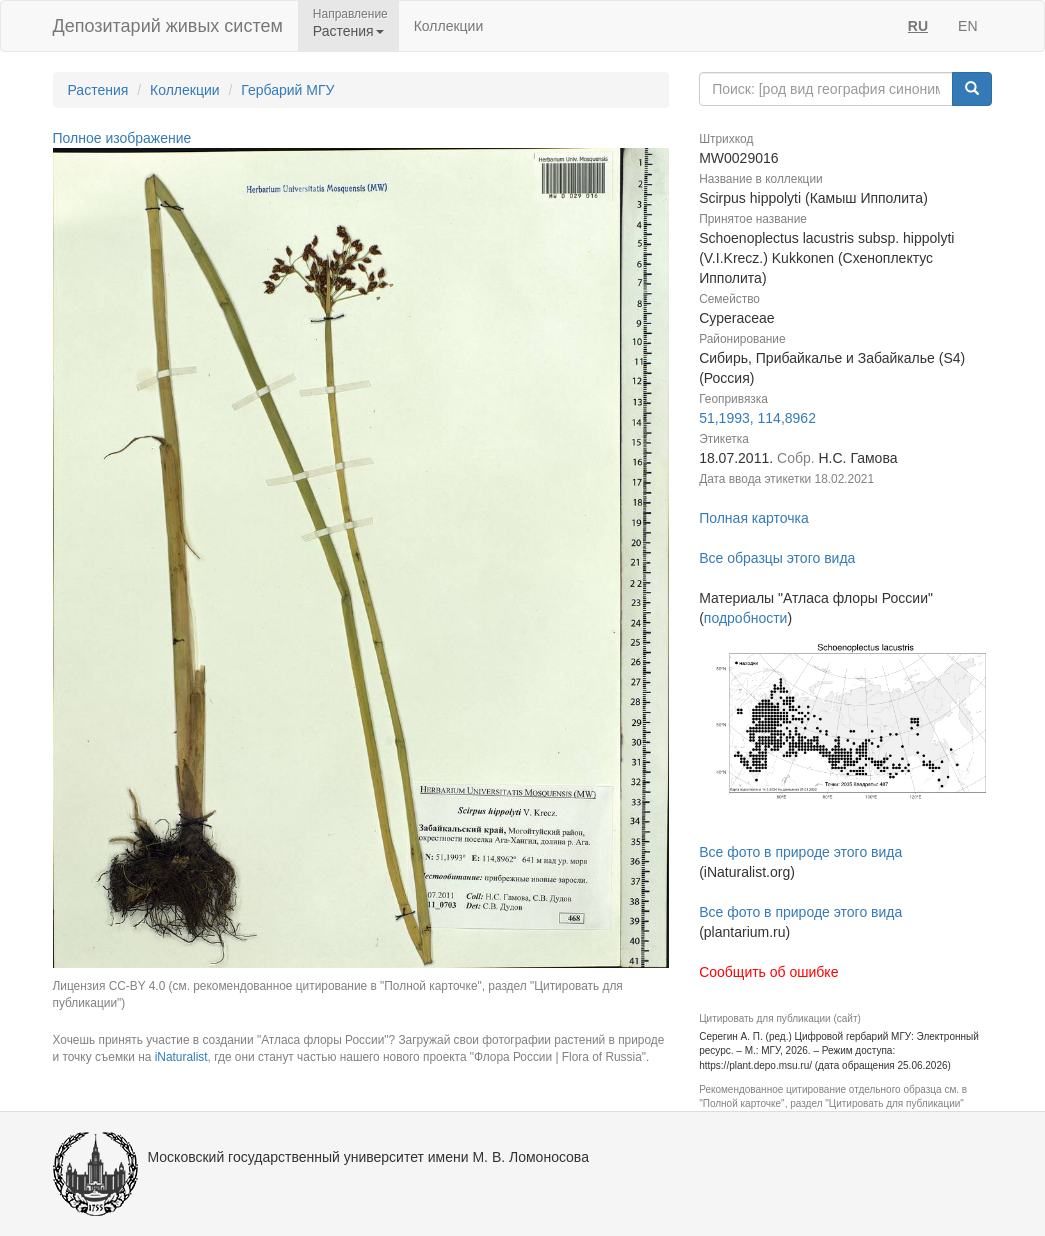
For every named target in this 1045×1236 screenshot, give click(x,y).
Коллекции (449, 26)
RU (918, 26)
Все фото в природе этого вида (800, 852)
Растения (98, 90)
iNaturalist (181, 1057)
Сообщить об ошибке (768, 972)
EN (967, 26)
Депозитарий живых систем (168, 26)
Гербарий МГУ (287, 90)
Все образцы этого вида (777, 558)
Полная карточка (754, 518)
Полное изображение (122, 138)
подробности (746, 618)
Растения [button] (348, 31)
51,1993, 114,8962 (757, 418)
